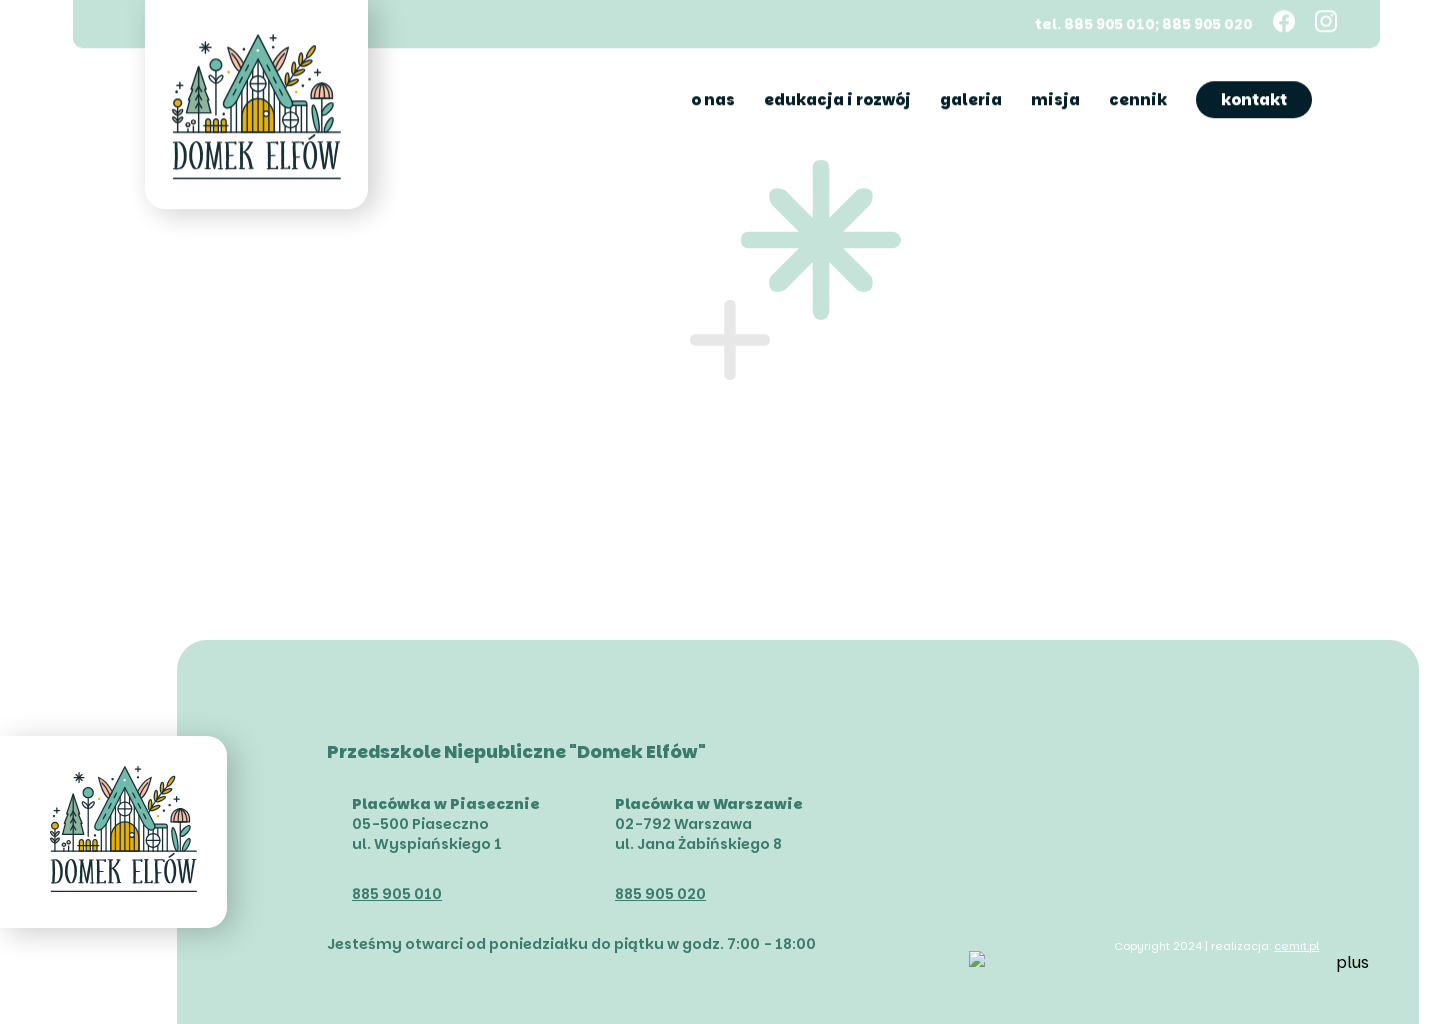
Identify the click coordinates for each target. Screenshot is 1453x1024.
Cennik (1138, 98)
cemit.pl (1296, 946)
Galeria (971, 98)
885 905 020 (660, 894)
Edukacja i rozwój (837, 98)
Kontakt (1254, 98)
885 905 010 (397, 894)
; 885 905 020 (1204, 22)
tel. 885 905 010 (1095, 22)
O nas (713, 98)
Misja (1055, 98)
